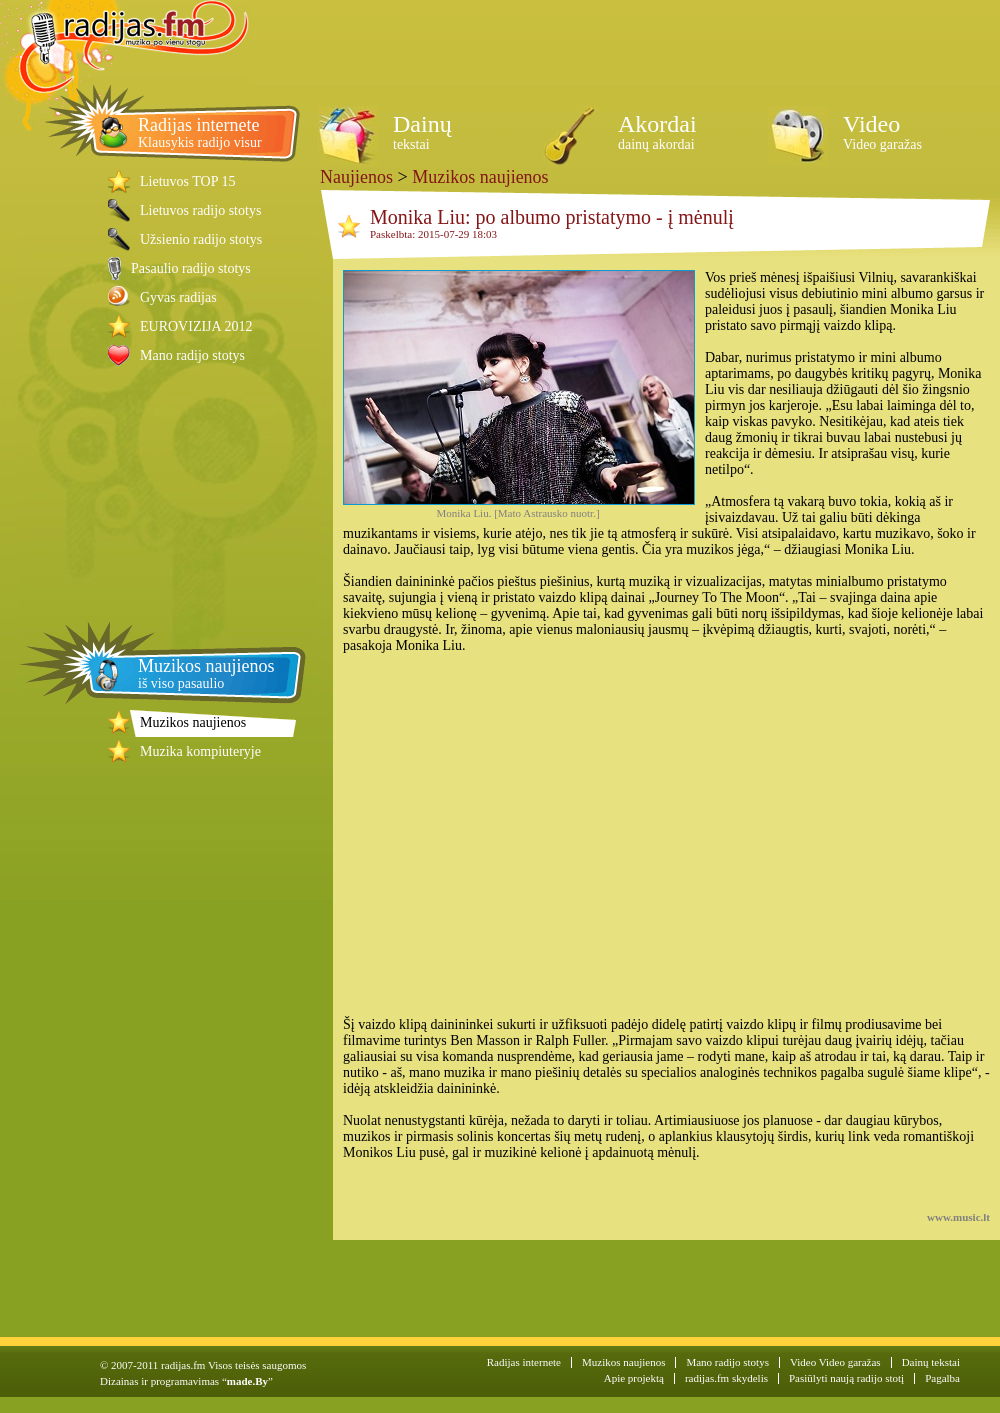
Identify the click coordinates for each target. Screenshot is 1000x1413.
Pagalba (942, 1378)
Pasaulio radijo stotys (191, 268)
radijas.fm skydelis (726, 1378)
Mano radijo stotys (192, 355)
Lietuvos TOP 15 (187, 181)
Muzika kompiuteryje (200, 751)
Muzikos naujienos (193, 722)
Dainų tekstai (931, 1362)
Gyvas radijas (178, 297)
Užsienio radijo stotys (201, 239)
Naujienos (356, 177)
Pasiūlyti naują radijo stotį (846, 1378)
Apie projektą (634, 1378)
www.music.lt (958, 1217)
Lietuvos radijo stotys (200, 210)
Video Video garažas (835, 1362)
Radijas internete (524, 1362)
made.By (247, 1381)
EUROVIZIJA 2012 (196, 326)
